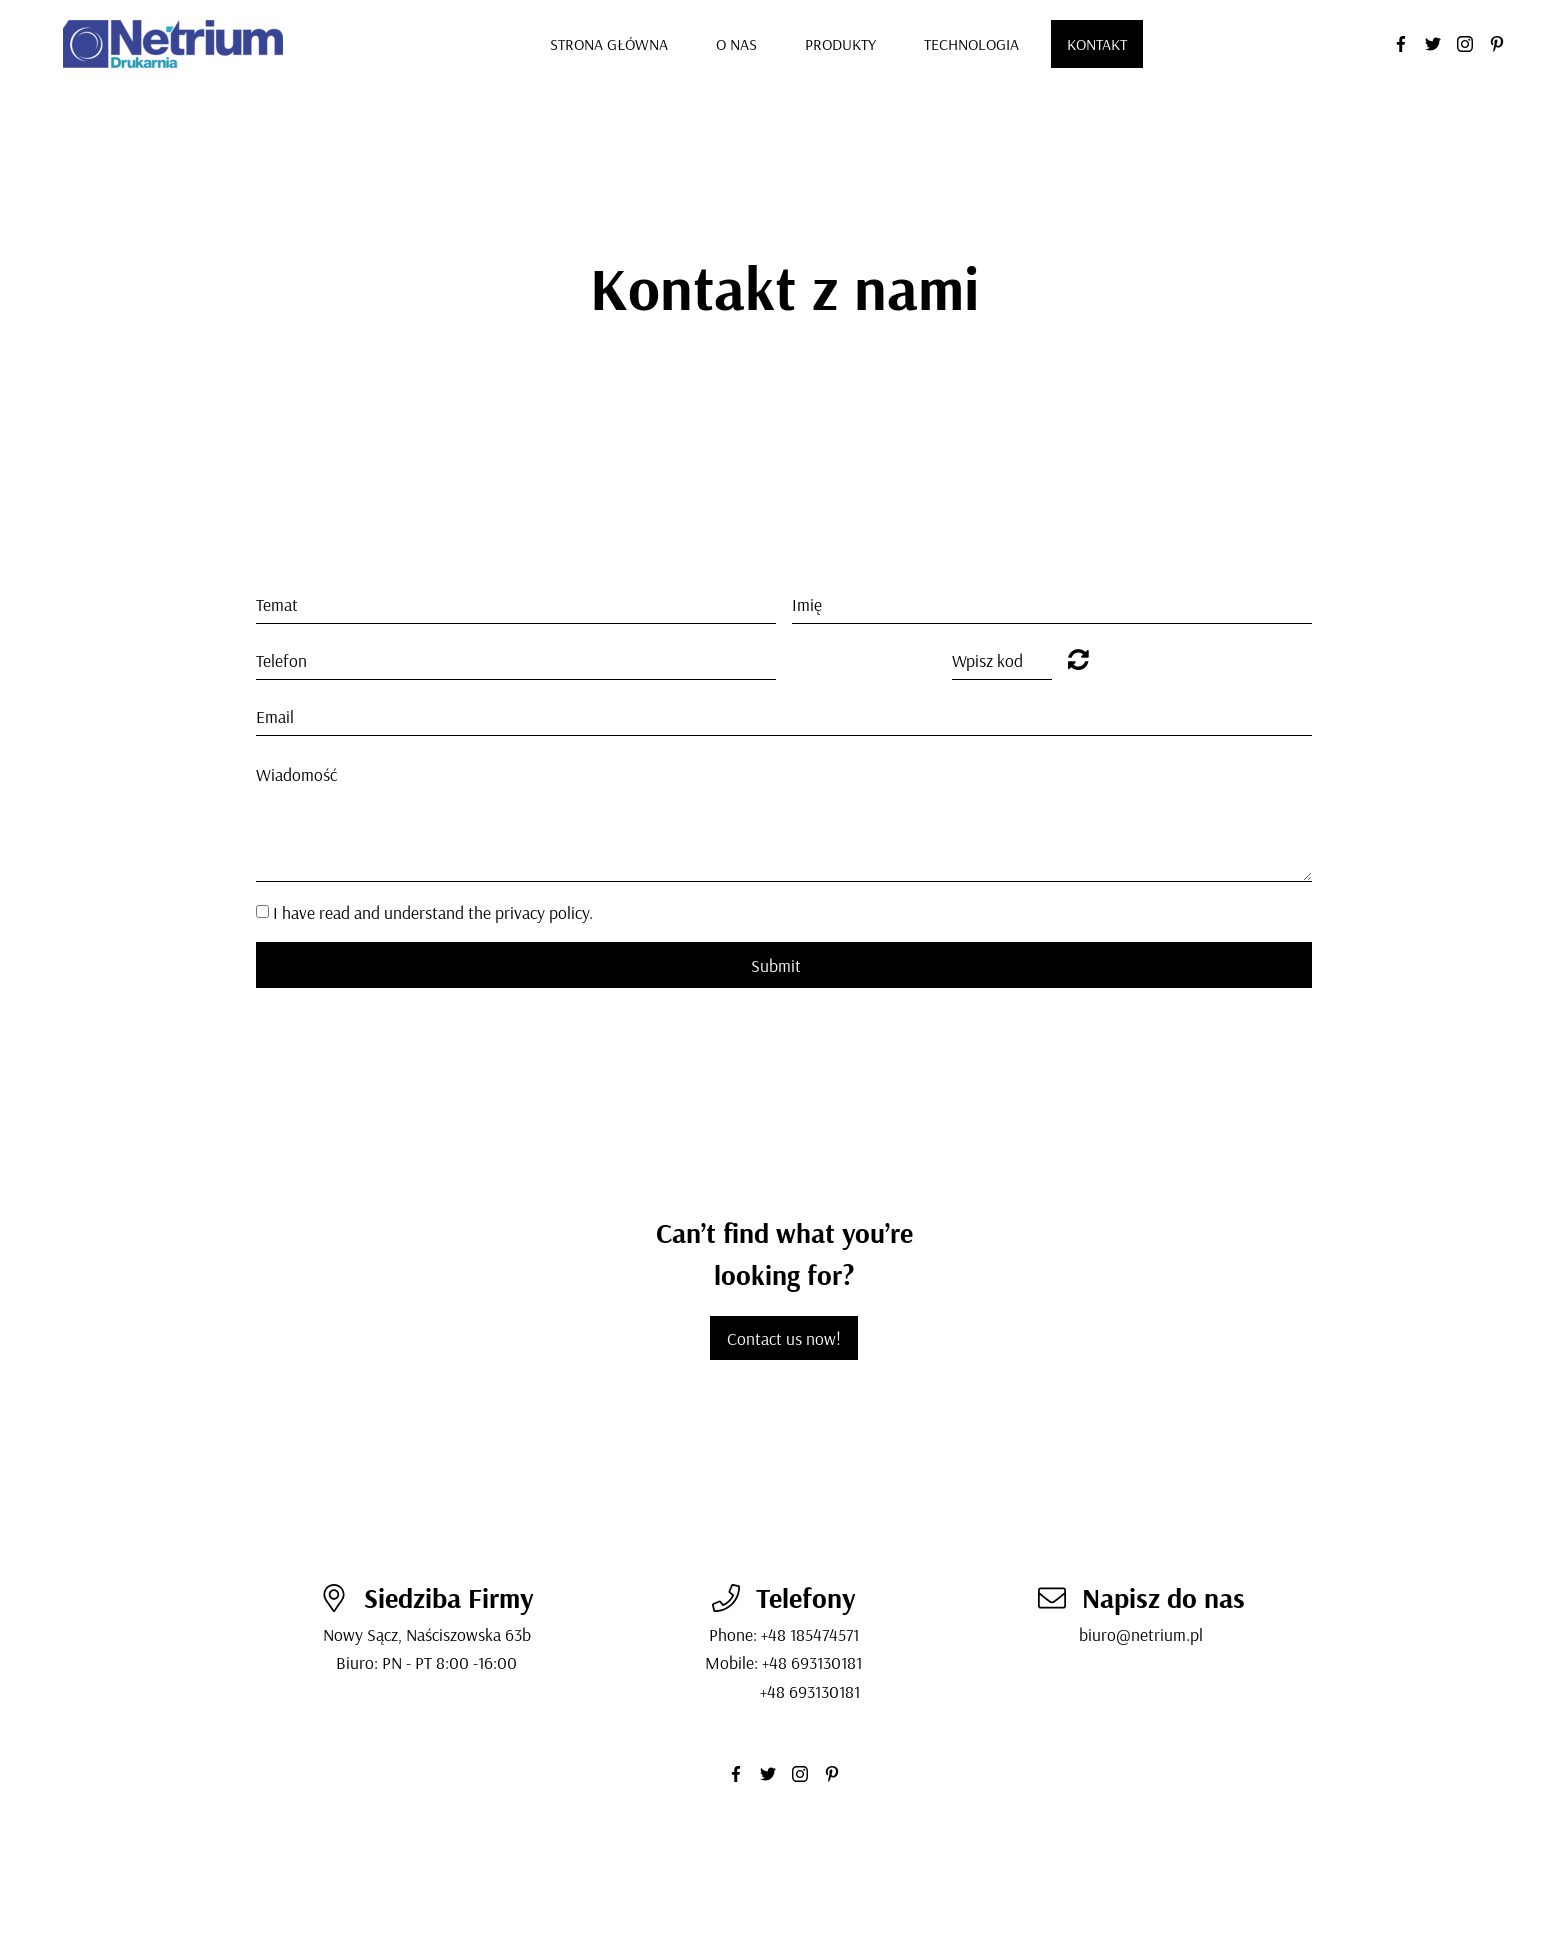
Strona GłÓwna (609, 44)
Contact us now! (784, 1338)
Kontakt (1097, 44)
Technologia (971, 44)
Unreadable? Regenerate (1078, 659)
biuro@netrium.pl (1141, 1634)
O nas (736, 44)
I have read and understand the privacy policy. (433, 912)
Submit (776, 965)
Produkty (840, 44)
